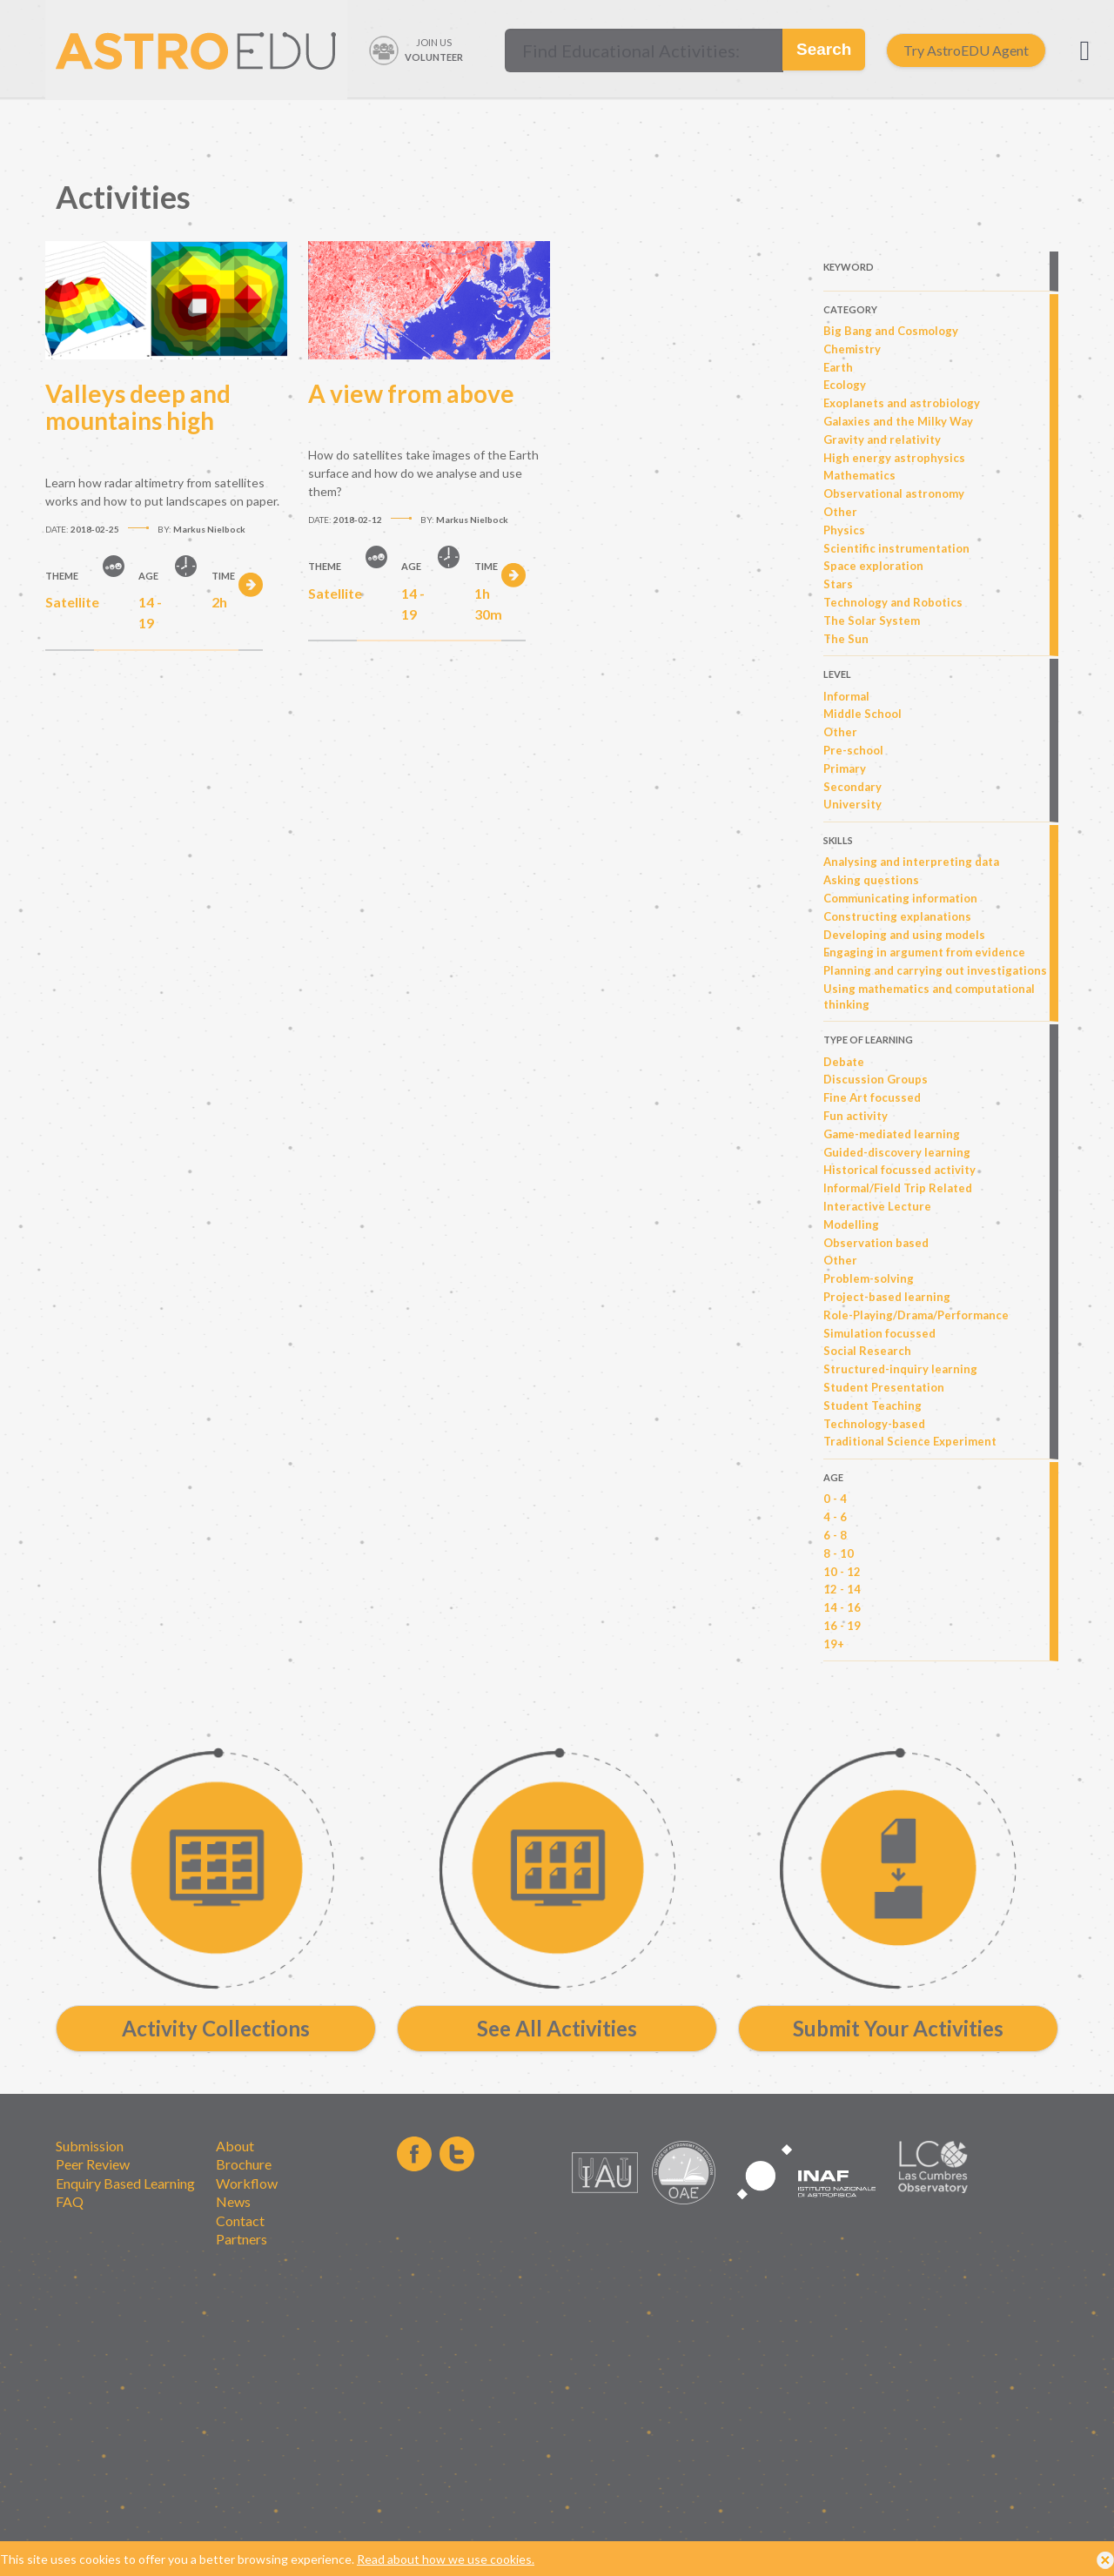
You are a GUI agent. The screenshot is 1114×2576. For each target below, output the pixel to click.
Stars (838, 584)
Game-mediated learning (891, 1134)
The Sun (846, 639)
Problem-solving (868, 1278)
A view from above (411, 393)
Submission (90, 2145)
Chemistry (852, 349)
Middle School (862, 714)
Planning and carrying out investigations (935, 970)
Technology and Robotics (893, 602)
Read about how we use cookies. (445, 2559)
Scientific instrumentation (896, 548)
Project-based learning (886, 1297)
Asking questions (871, 880)
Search (823, 49)
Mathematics (859, 475)
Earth (838, 367)
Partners (241, 2239)
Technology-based (874, 1424)
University (852, 804)
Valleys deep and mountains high (138, 407)
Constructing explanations (897, 916)
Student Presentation (883, 1387)
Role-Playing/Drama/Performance (916, 1315)
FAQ (70, 2201)
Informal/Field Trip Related (897, 1188)
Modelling (851, 1224)
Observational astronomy (893, 493)
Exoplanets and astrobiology (901, 403)
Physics (844, 530)
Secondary (852, 787)
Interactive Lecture (877, 1206)
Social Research (867, 1351)
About (235, 2145)
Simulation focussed (879, 1333)
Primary (844, 768)
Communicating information (900, 898)
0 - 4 (835, 1499)
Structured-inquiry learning (900, 1369)
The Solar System (871, 620)
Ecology (844, 385)
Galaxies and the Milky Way (898, 421)
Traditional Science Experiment (910, 1441)
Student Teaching (872, 1405)
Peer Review (93, 2164)
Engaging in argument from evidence (924, 952)
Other (840, 512)
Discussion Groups (875, 1079)
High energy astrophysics (894, 458)
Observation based (876, 1243)
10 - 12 (842, 1572)
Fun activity (855, 1116)
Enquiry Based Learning (125, 2183)
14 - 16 (842, 1607)
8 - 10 (838, 1553)
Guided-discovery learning (896, 1152)
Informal (846, 696)
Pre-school (853, 750)
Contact (240, 2220)
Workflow (247, 2183)
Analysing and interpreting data (911, 862)
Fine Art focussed (872, 1097)
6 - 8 (835, 1535)
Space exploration (873, 566)
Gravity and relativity (882, 439)
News (233, 2201)
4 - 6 (835, 1517)
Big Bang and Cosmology (890, 331)
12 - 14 (842, 1589)
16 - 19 (842, 1626)
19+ (833, 1644)
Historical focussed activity (899, 1170)
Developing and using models (904, 935)
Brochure (244, 2164)
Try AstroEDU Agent (966, 50)
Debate (843, 1062)
